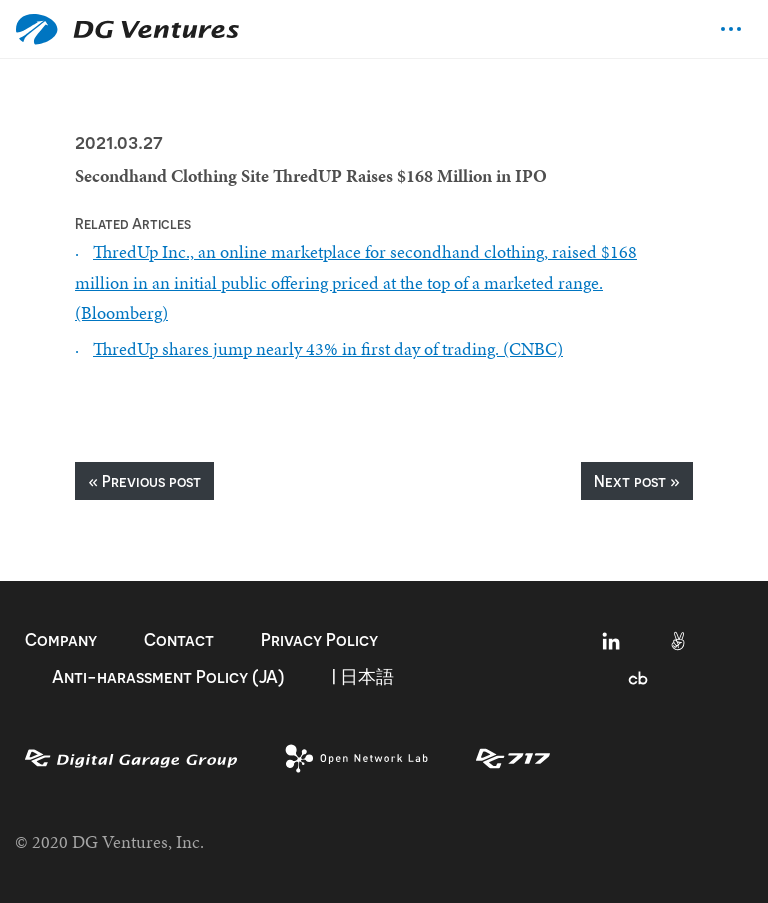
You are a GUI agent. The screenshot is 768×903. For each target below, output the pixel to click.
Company (61, 639)
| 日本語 (363, 676)
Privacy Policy (319, 639)
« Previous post (144, 481)
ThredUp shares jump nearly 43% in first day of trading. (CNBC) (328, 348)
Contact (179, 639)
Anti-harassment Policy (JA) (168, 676)
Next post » (637, 481)
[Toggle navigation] (731, 29)
